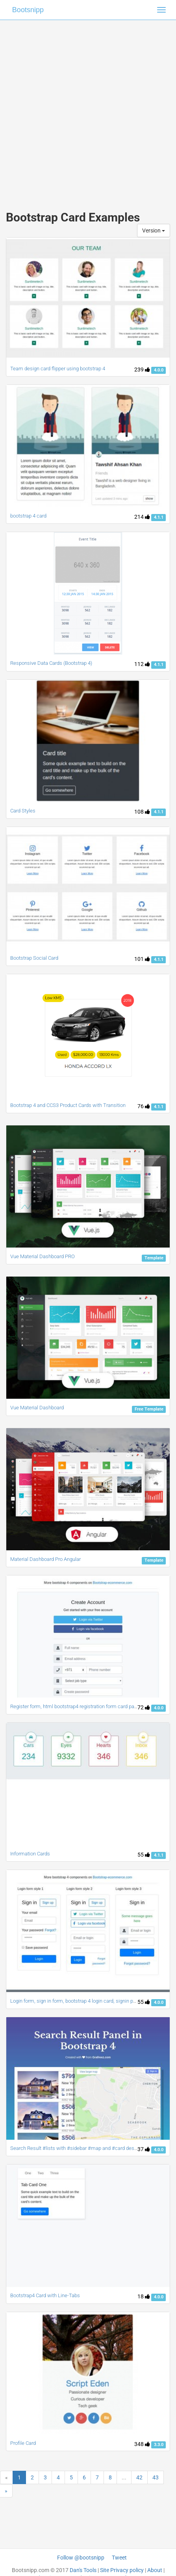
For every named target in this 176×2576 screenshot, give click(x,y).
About (154, 2570)
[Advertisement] (88, 107)
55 (143, 1855)
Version (153, 230)
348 (142, 2444)
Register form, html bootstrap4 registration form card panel (75, 1706)
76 (143, 1106)
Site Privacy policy (122, 2570)
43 (155, 2477)
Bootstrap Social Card (34, 958)
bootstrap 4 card (28, 516)
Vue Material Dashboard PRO (42, 1256)
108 (142, 812)
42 (139, 2477)
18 (143, 2296)
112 (142, 664)
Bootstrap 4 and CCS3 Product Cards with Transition (68, 1105)
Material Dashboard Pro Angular (45, 1559)
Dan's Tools (83, 2570)
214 (142, 517)
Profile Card (23, 2443)
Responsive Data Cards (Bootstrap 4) (51, 663)
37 (143, 2149)
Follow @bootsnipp (80, 2557)
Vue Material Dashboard (37, 1408)
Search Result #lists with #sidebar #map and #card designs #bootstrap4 (91, 2148)
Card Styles (22, 811)
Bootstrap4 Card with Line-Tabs (45, 2295)
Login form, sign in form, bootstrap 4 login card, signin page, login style (88, 2001)
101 (142, 959)
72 (143, 1707)
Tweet (119, 2557)
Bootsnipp (28, 10)
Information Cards (30, 1854)
